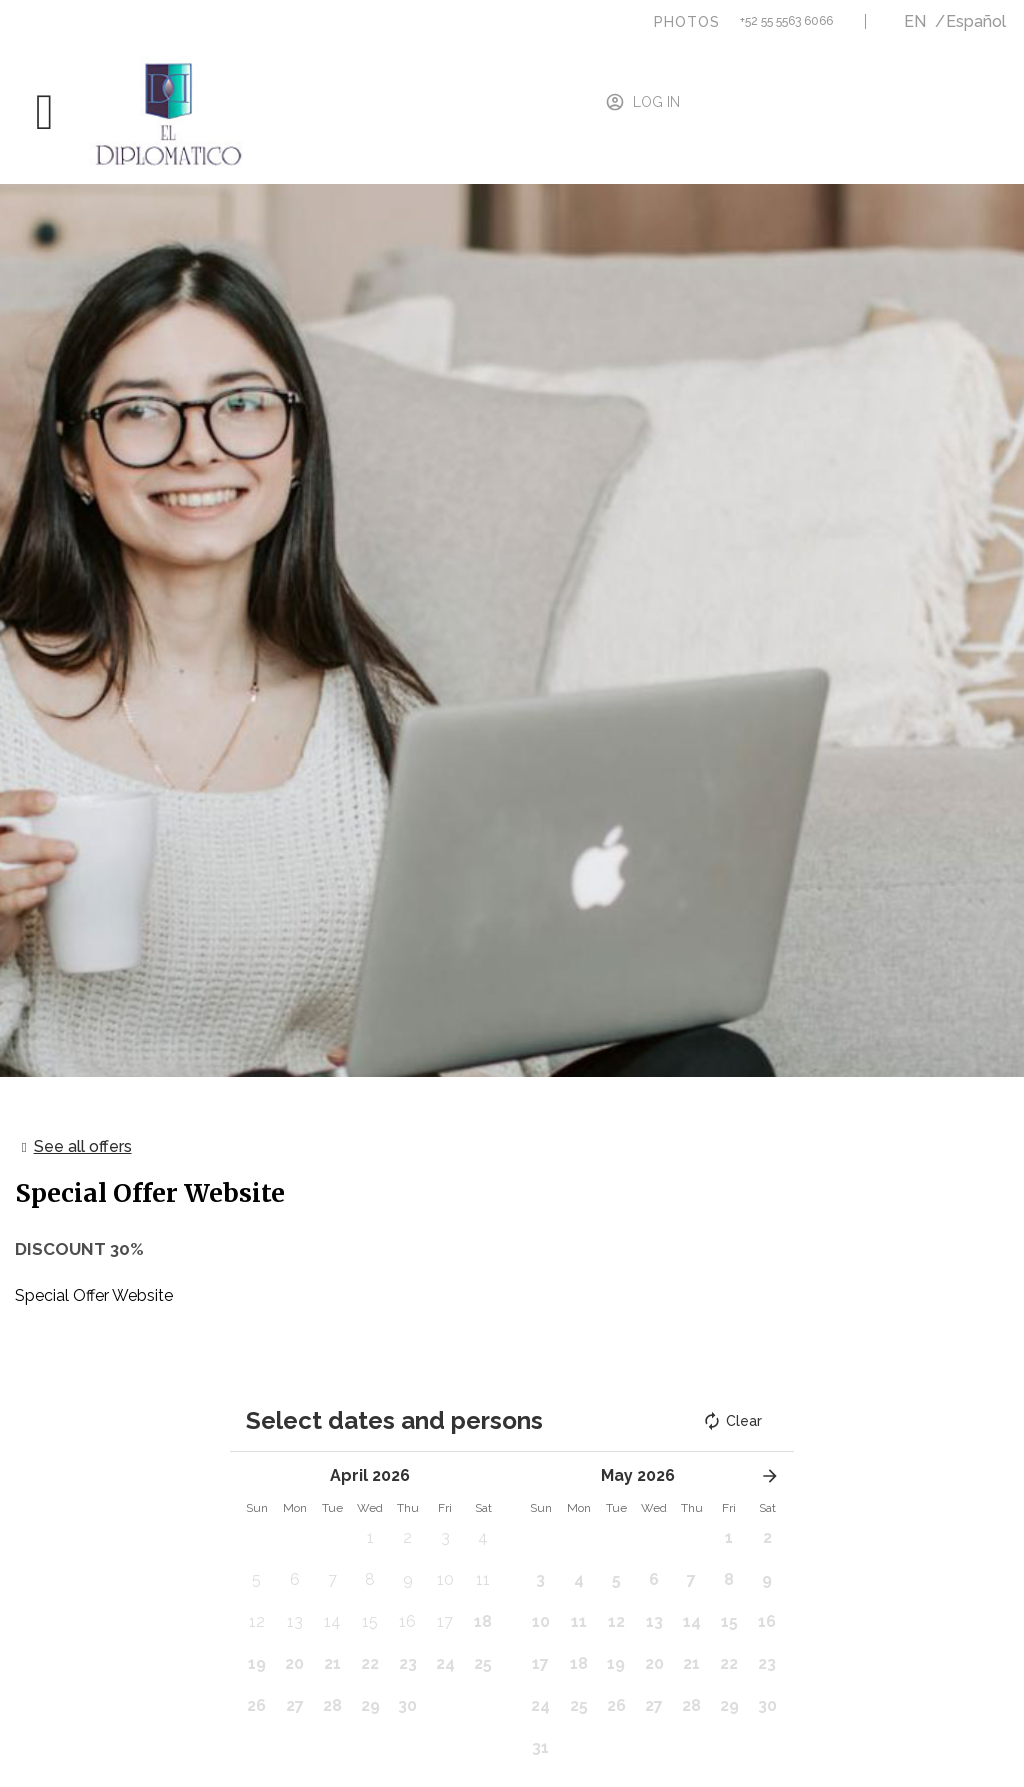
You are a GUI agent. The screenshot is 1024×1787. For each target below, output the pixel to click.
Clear (732, 1421)
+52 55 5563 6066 (786, 21)
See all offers (83, 1146)
